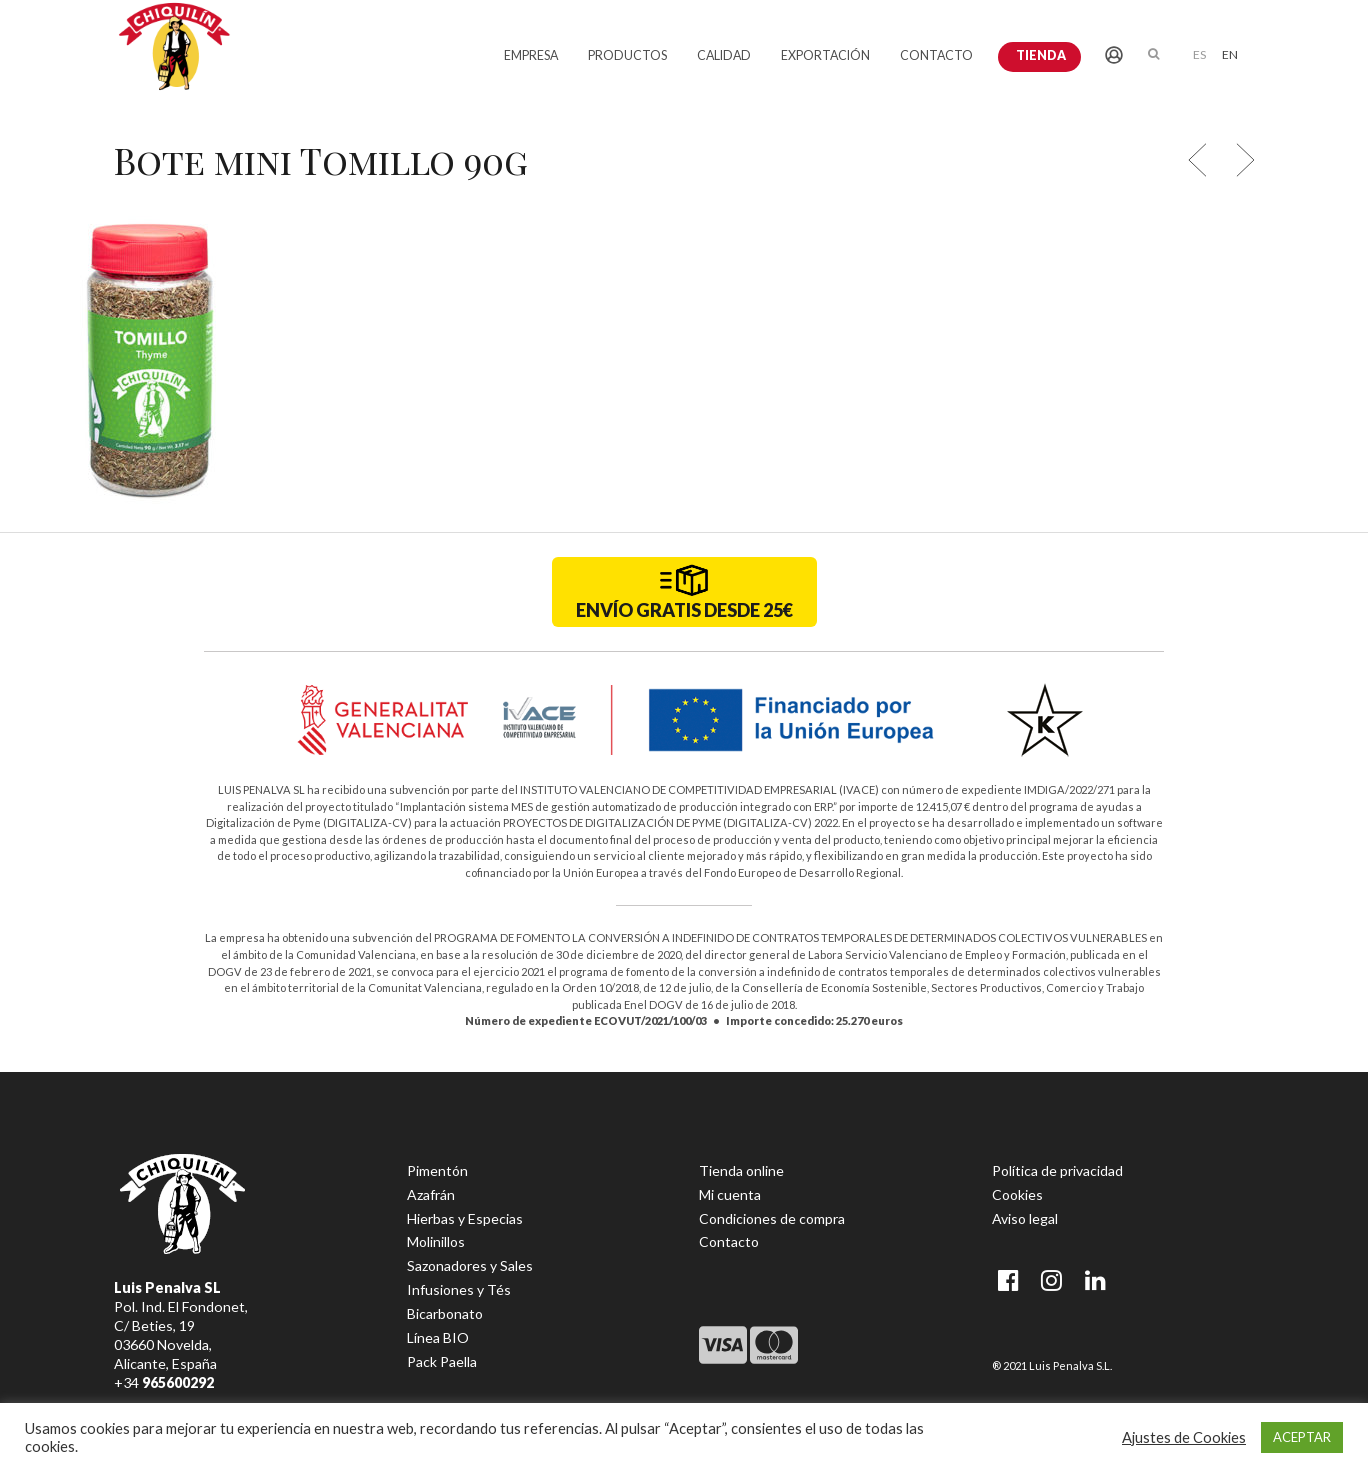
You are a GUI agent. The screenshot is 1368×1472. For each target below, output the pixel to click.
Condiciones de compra (772, 1218)
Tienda (1041, 55)
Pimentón (437, 1170)
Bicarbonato (445, 1313)
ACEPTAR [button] (1302, 1437)
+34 (164, 1382)
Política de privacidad (1057, 1170)
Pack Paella (442, 1361)
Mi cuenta (730, 1194)
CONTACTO (936, 55)
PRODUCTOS (627, 55)
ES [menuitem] (1199, 54)
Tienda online (741, 1170)
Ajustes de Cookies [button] (1184, 1437)
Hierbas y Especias (465, 1218)
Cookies (1017, 1194)
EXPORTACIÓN (825, 55)
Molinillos (436, 1241)
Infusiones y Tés (459, 1289)
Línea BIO (438, 1337)
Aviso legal (1025, 1218)
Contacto (729, 1241)
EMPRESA (531, 55)
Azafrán (431, 1194)
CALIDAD (724, 55)
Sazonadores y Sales (470, 1265)
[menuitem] (1199, 53)
